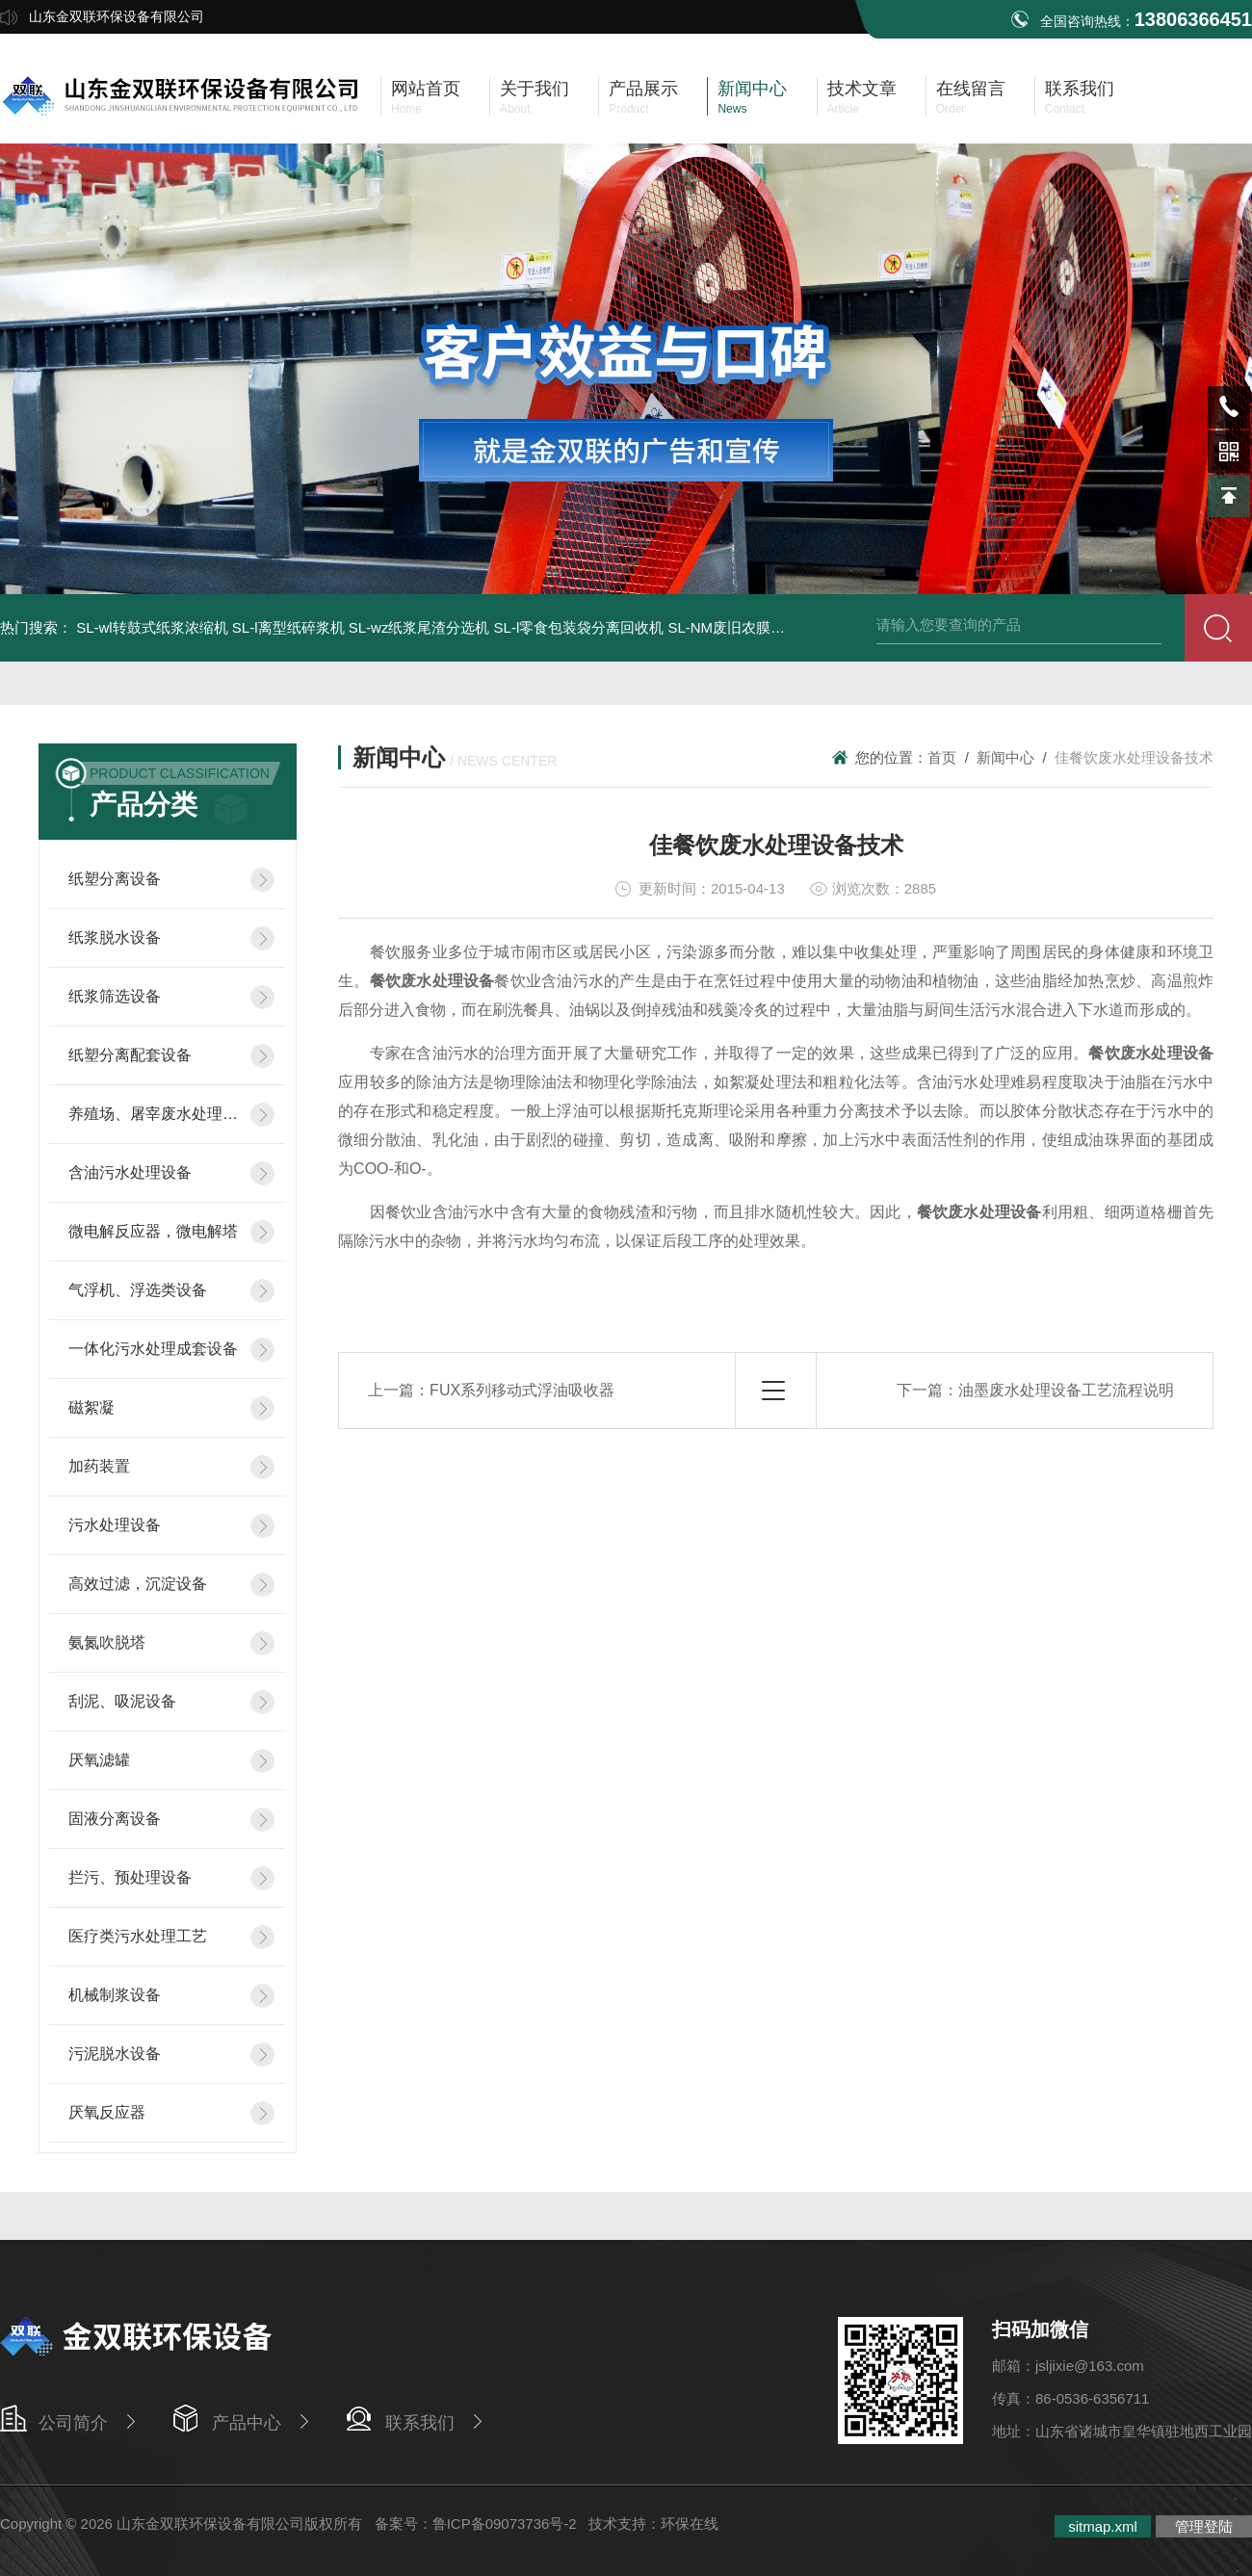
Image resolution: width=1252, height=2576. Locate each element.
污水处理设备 (114, 1525)
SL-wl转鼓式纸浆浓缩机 (152, 627)
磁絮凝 (91, 1407)
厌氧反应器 (106, 2112)
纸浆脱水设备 (114, 937)
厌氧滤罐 (99, 1760)
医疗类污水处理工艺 (137, 1936)
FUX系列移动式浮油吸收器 (522, 1390)
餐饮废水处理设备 (432, 981)
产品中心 (246, 2423)
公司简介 (73, 2423)
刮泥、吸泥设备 (122, 1701)
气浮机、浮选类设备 (137, 1290)
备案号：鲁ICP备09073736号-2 (476, 2523)
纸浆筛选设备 (114, 996)
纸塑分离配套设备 (130, 1055)
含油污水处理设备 (130, 1172)
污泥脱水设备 (114, 2053)
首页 (941, 757)
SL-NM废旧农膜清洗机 (740, 627)
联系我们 (420, 2423)
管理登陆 (1204, 2526)
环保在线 (689, 2523)
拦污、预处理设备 (130, 1877)
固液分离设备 (114, 1818)
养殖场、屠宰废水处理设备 (153, 1114)
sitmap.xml (1102, 2526)
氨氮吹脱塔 (106, 1642)
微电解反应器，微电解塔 (153, 1231)
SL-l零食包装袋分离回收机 (579, 627)
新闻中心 (1005, 757)
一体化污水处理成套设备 (153, 1348)
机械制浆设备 (114, 1995)
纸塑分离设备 (114, 879)
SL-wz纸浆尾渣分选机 (419, 627)
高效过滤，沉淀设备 (137, 1583)
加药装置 (99, 1466)
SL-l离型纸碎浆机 (288, 627)
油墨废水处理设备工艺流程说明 (1066, 1390)
